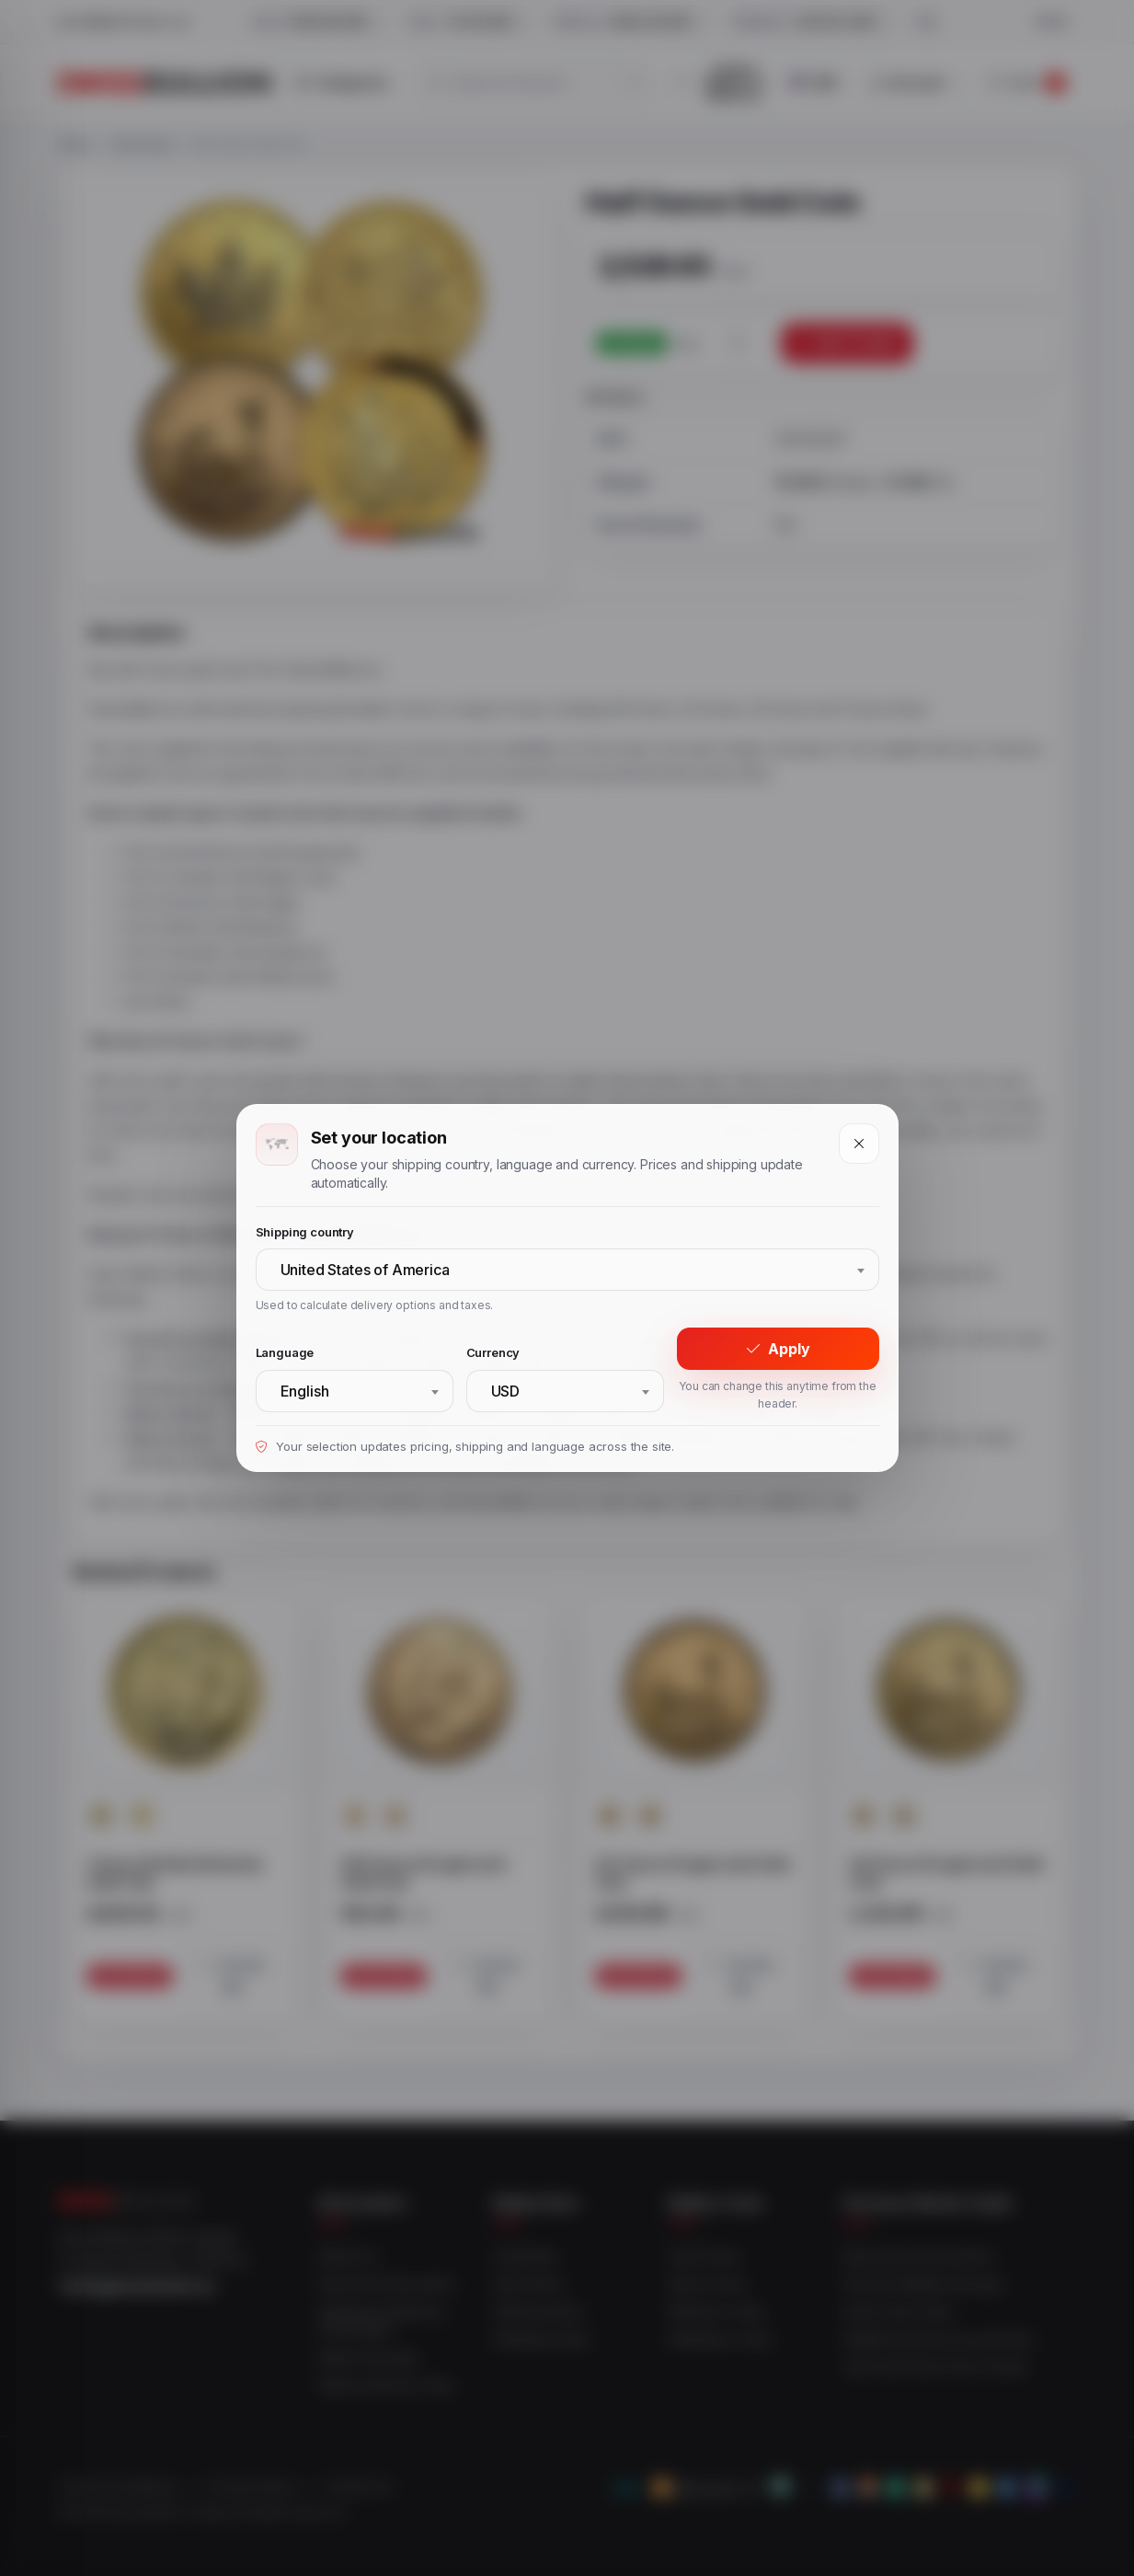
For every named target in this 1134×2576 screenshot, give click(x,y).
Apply (778, 1349)
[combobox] (567, 1269)
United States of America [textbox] (365, 1269)
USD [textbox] (506, 1391)
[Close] (859, 1143)
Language (285, 1352)
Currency (493, 1352)
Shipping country (305, 1232)
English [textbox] (305, 1391)
